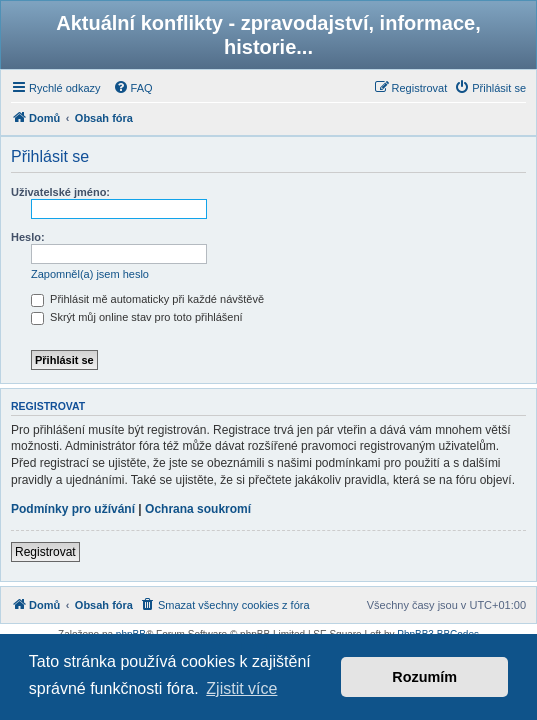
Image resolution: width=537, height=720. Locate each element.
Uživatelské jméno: (60, 192)
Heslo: (28, 237)
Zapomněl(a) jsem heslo (90, 274)
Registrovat (45, 552)
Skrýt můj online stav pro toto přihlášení (137, 317)
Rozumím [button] (424, 677)
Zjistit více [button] (241, 688)
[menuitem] (133, 88)
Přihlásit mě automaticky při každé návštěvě (147, 299)
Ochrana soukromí (198, 509)
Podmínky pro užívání (73, 509)
